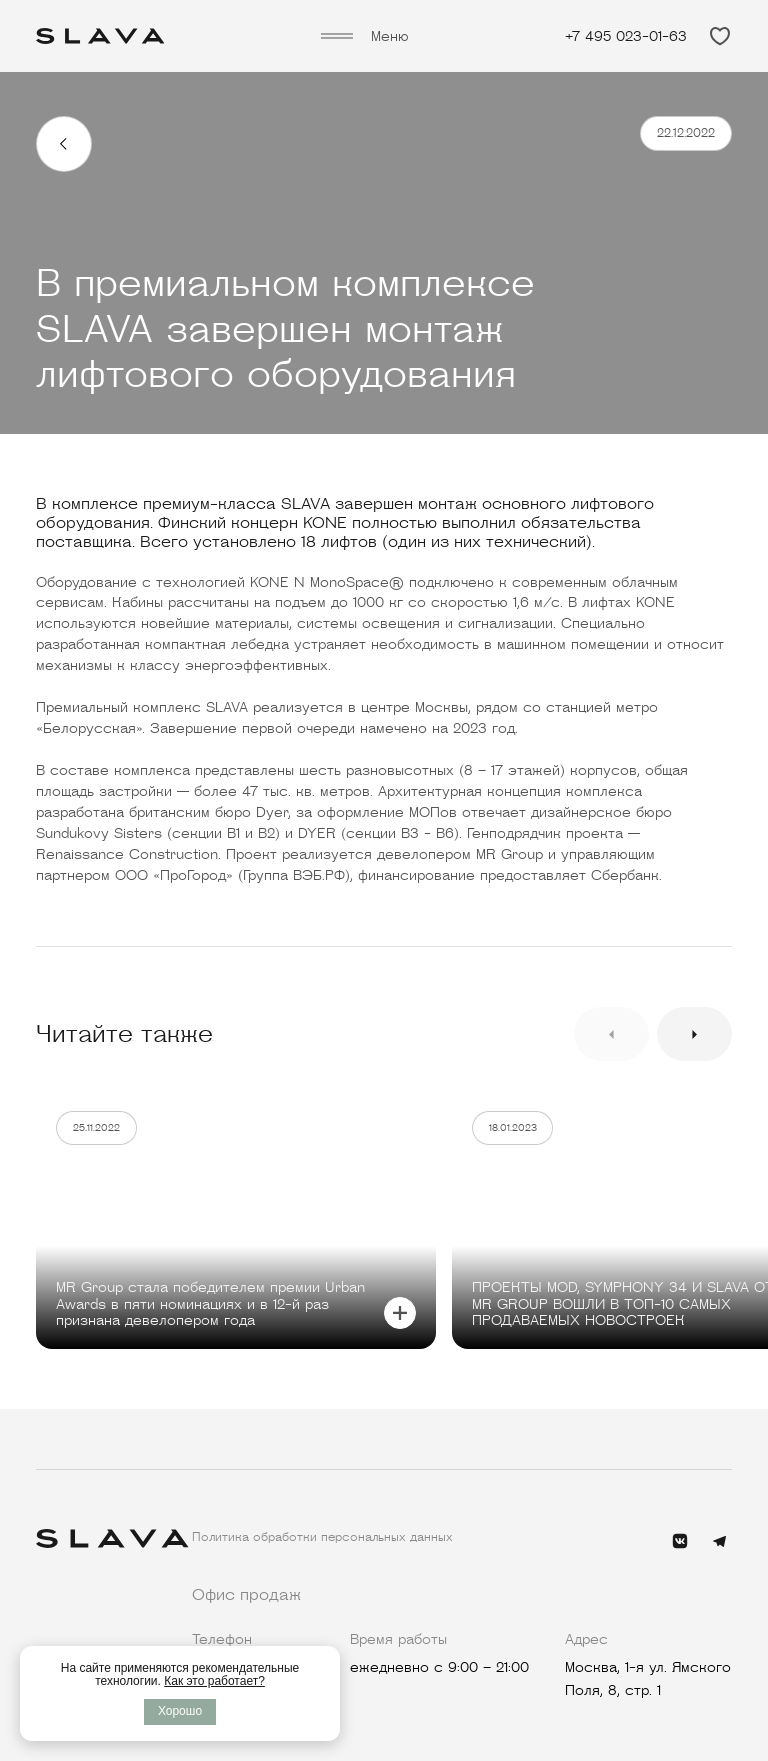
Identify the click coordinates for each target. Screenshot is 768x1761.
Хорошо (180, 1711)
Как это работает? (214, 1681)
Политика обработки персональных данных (322, 1537)
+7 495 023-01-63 (626, 36)
